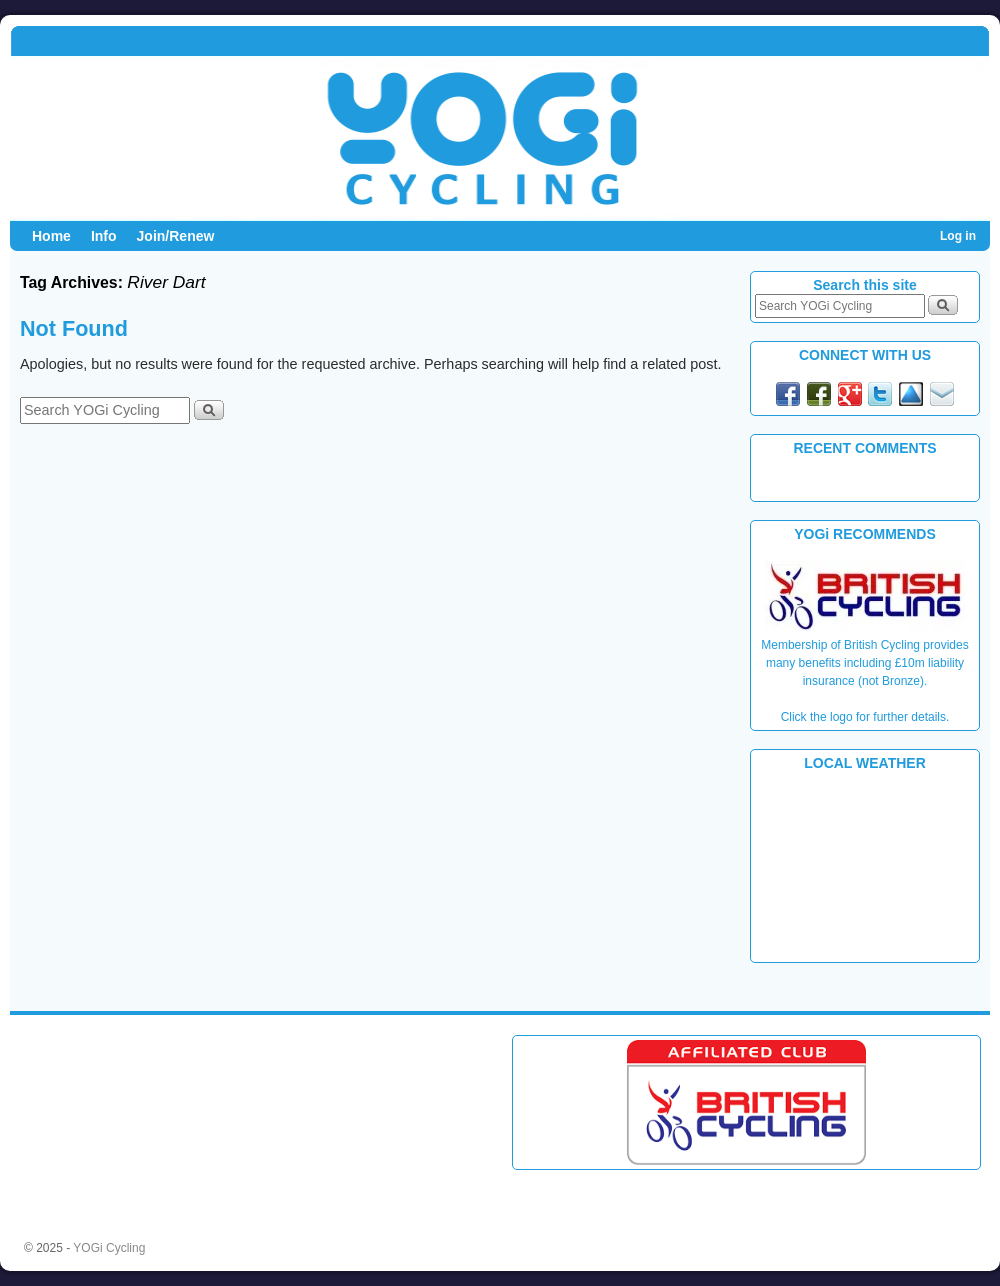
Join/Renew (176, 236)
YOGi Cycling (109, 1248)
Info (104, 236)
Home (51, 236)
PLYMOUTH (865, 865)
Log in (958, 236)
